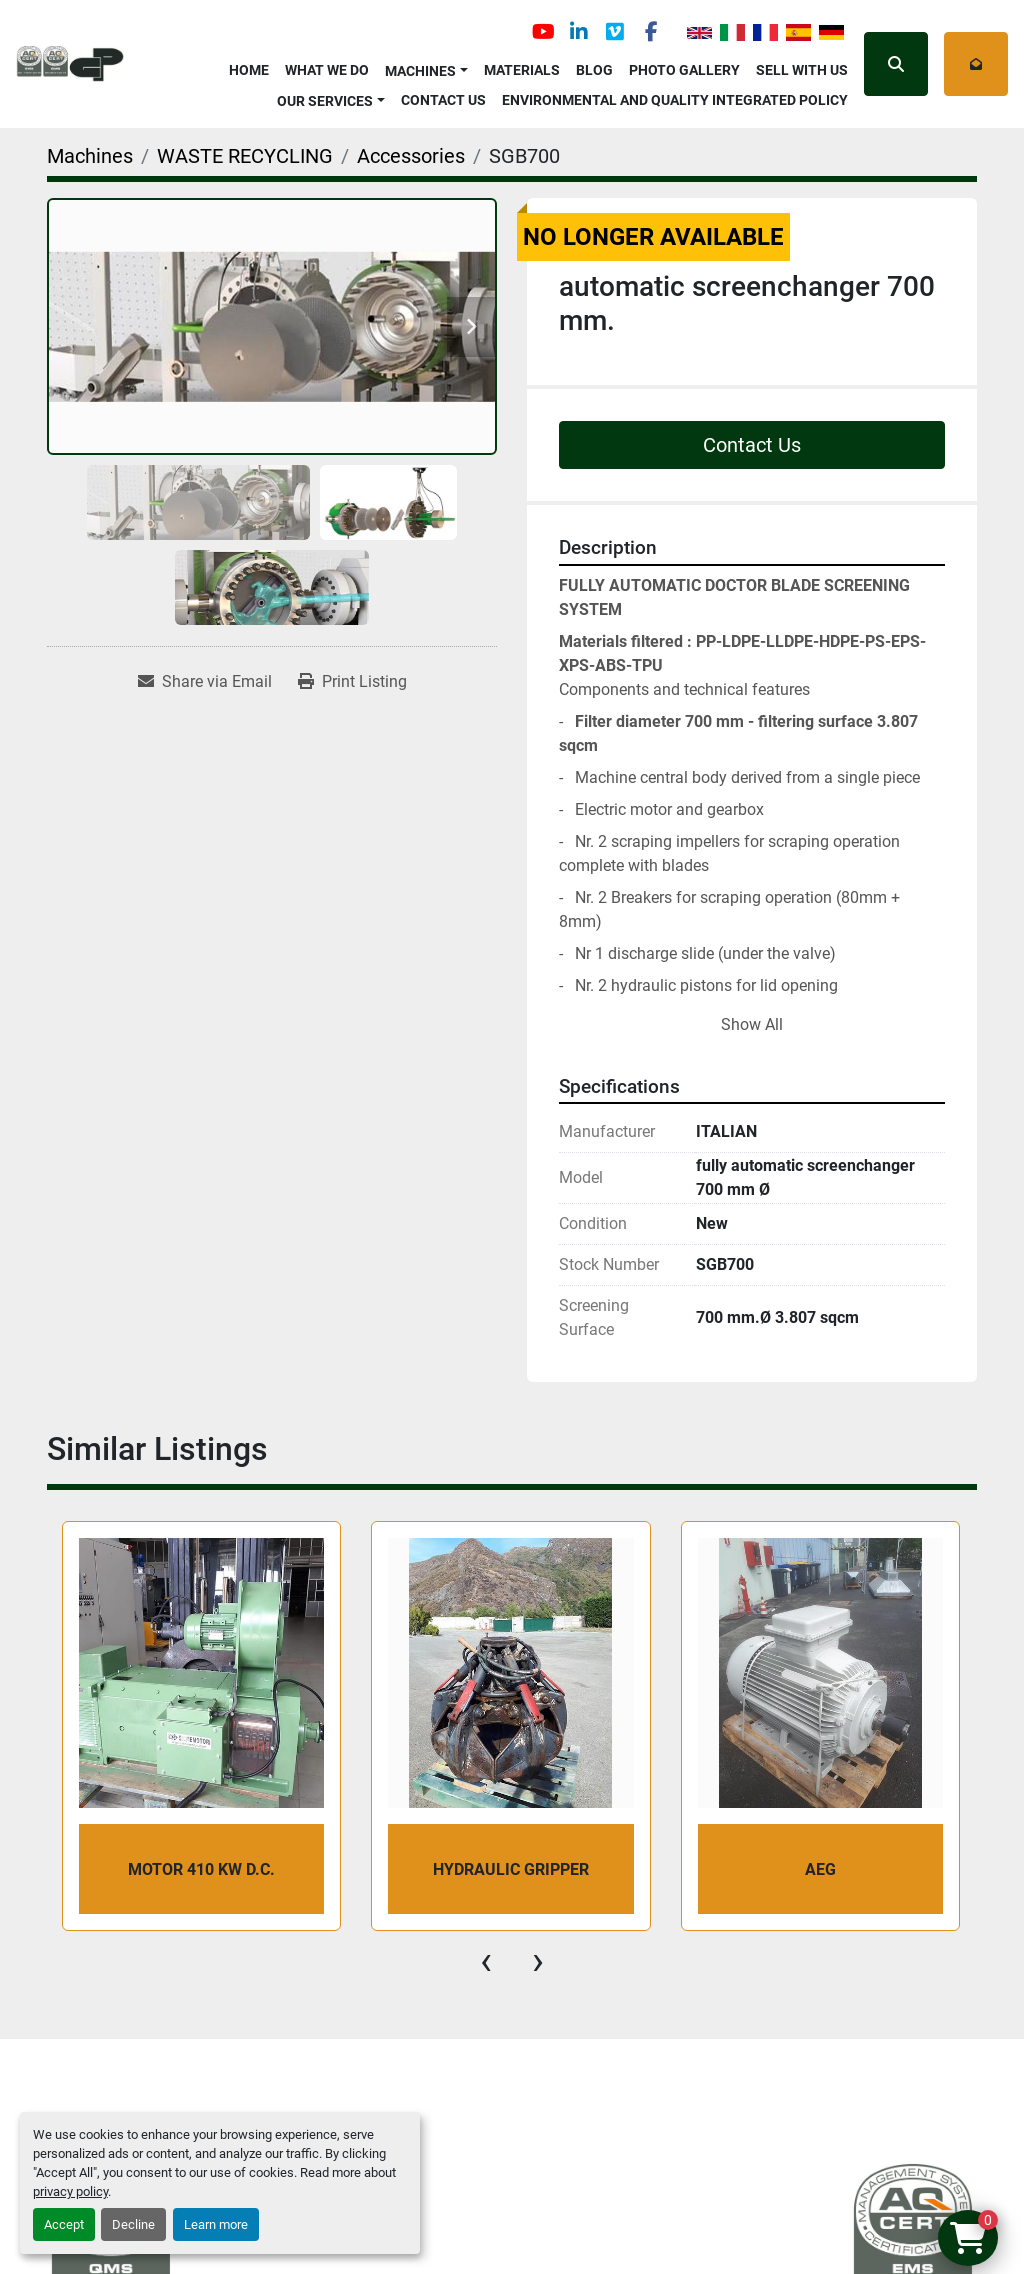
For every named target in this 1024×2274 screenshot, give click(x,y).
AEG (820, 1869)
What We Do (327, 70)
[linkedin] (579, 32)
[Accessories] (411, 156)
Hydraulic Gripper (511, 1869)
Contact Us (443, 100)
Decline (133, 2224)
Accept (64, 2224)
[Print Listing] (352, 682)
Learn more (216, 2224)
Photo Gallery (684, 70)
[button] (426, 67)
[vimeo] (615, 32)
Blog (594, 70)
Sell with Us (802, 70)
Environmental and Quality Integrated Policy (675, 100)
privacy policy (70, 2191)
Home (249, 70)
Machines (420, 71)
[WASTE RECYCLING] (245, 156)
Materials (522, 70)
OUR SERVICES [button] (325, 101)
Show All (752, 1024)
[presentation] (486, 1961)
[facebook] (651, 32)
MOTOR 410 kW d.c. (201, 1869)
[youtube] (543, 32)
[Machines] (90, 156)
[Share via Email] (205, 682)
